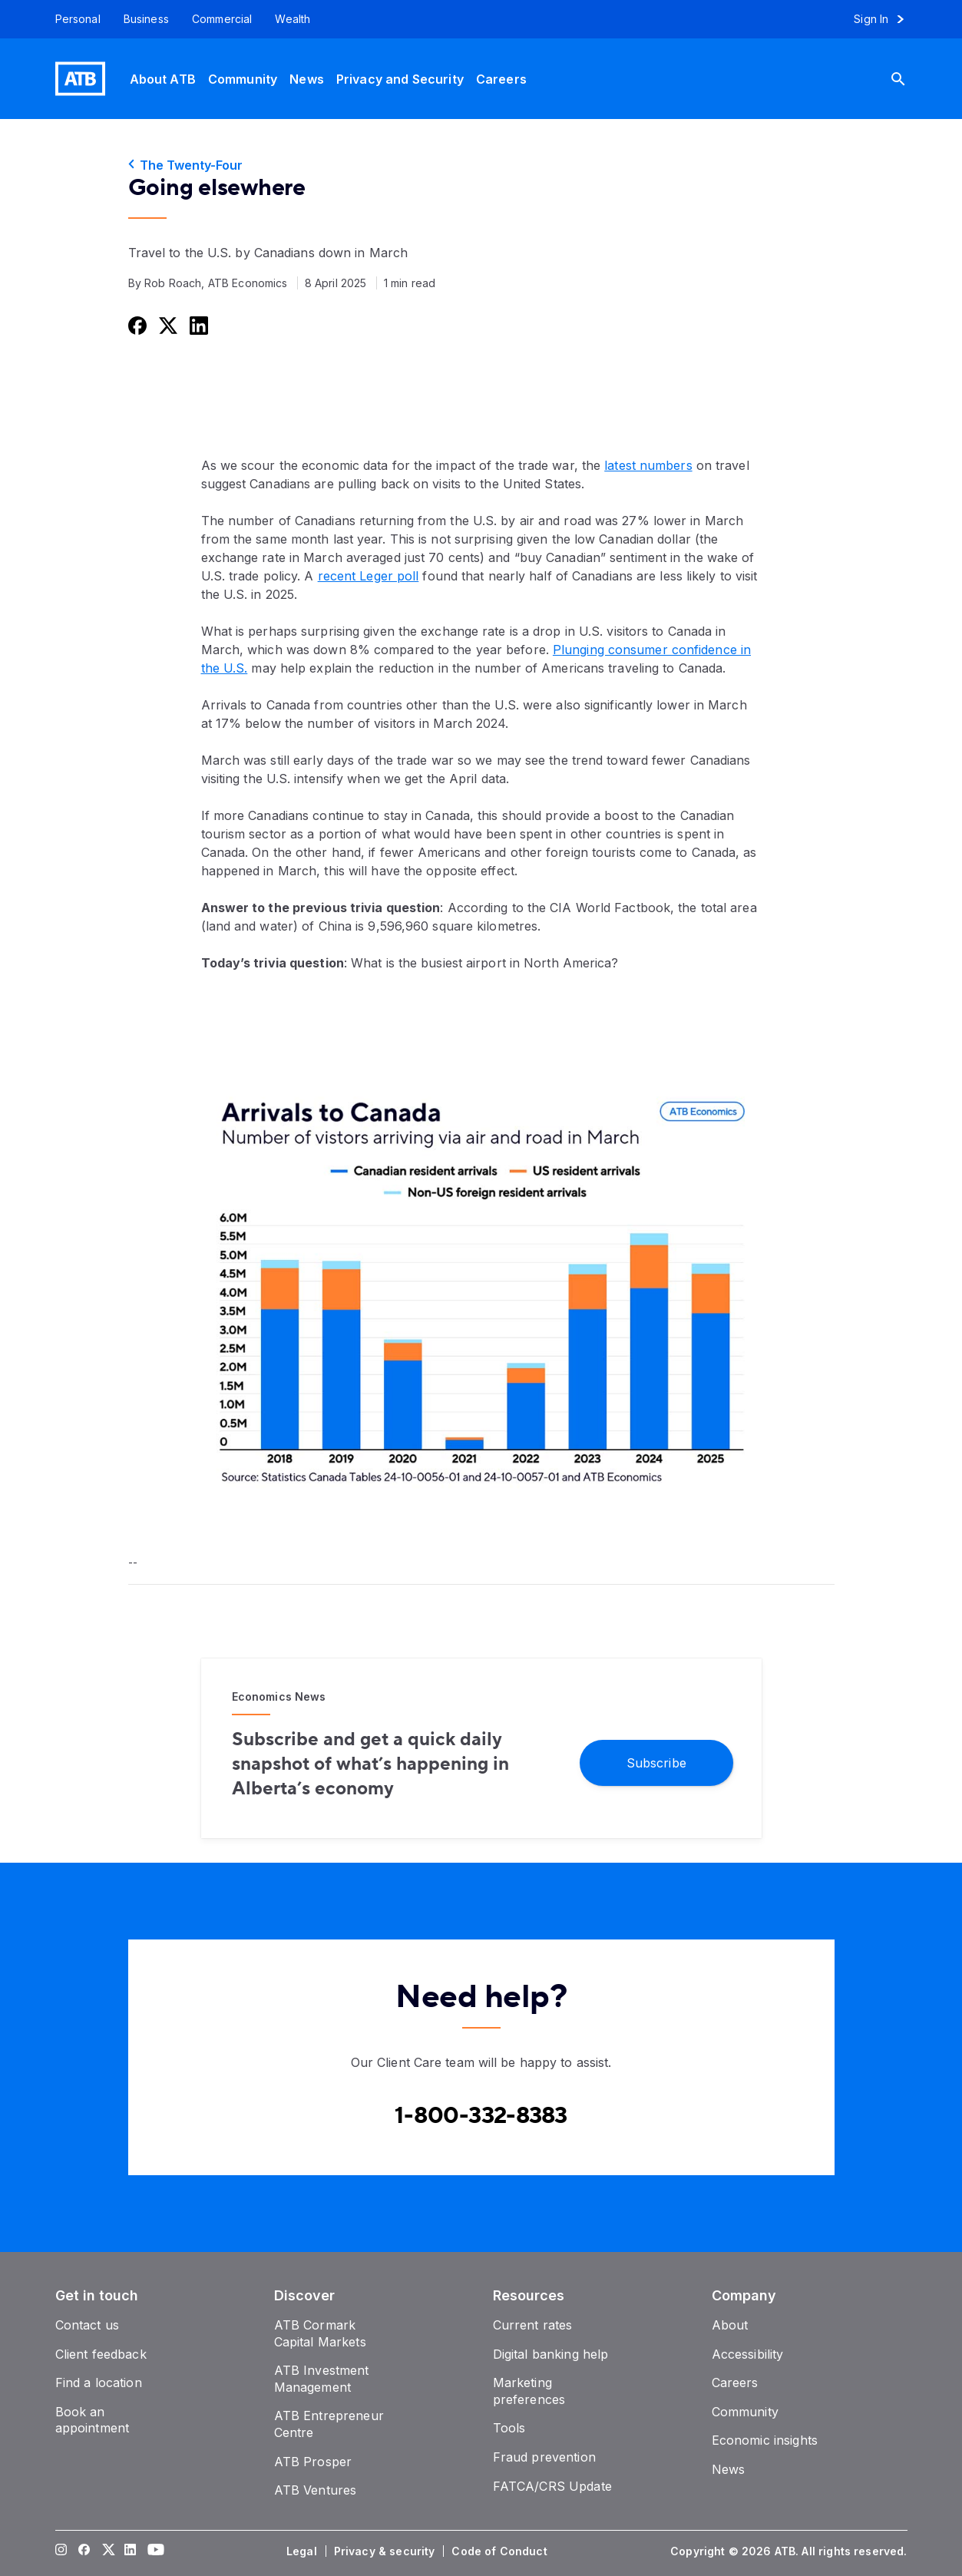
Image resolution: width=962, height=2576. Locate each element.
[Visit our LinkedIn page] (129, 2551)
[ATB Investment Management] (321, 2379)
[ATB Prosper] (313, 2461)
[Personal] (72, 19)
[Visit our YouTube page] (152, 2551)
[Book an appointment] (92, 2420)
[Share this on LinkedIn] (197, 325)
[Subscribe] (656, 1761)
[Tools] (509, 2427)
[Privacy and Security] (400, 78)
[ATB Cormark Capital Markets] (320, 2333)
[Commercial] (222, 19)
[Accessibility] (748, 2354)
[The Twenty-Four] (481, 165)
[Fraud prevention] (544, 2457)
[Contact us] (87, 2325)
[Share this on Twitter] (166, 325)
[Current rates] (533, 2325)
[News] (306, 78)
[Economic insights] (765, 2440)
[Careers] (501, 78)
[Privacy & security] (386, 2551)
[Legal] (303, 2551)
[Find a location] (98, 2382)
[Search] (910, 78)
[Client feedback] (101, 2354)
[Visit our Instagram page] (60, 2551)
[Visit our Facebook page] (83, 2551)
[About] (730, 2325)
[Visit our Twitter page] (106, 2551)
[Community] (242, 78)
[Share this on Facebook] (136, 325)
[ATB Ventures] (315, 2490)
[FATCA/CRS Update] (552, 2486)
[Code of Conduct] (501, 2551)
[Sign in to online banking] (885, 19)
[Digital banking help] (551, 2354)
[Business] (146, 19)
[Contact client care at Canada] (481, 2116)
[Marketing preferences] (529, 2391)
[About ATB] (163, 78)
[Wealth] (292, 19)
